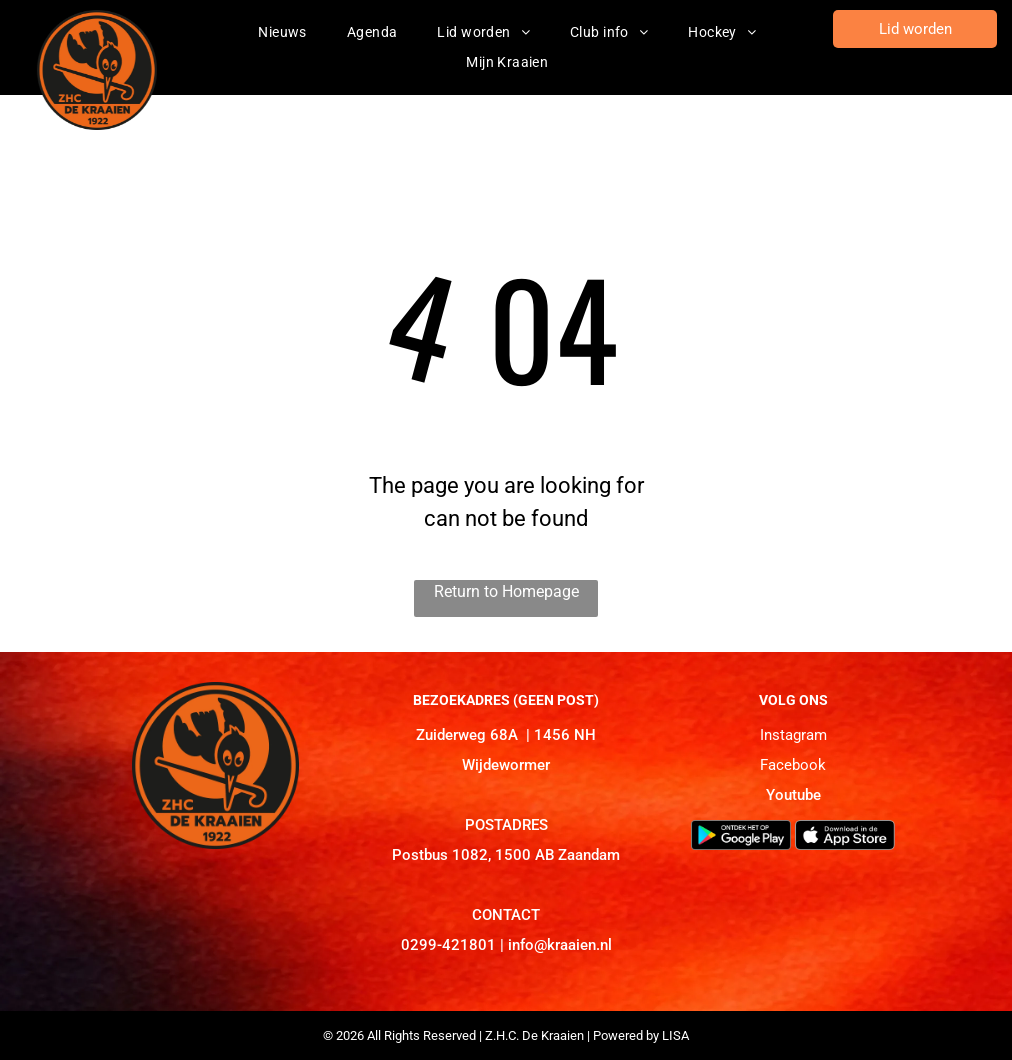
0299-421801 (448, 945)
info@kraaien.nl (560, 945)
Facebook (793, 765)
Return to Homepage (506, 591)
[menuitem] (282, 32)
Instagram (793, 735)
